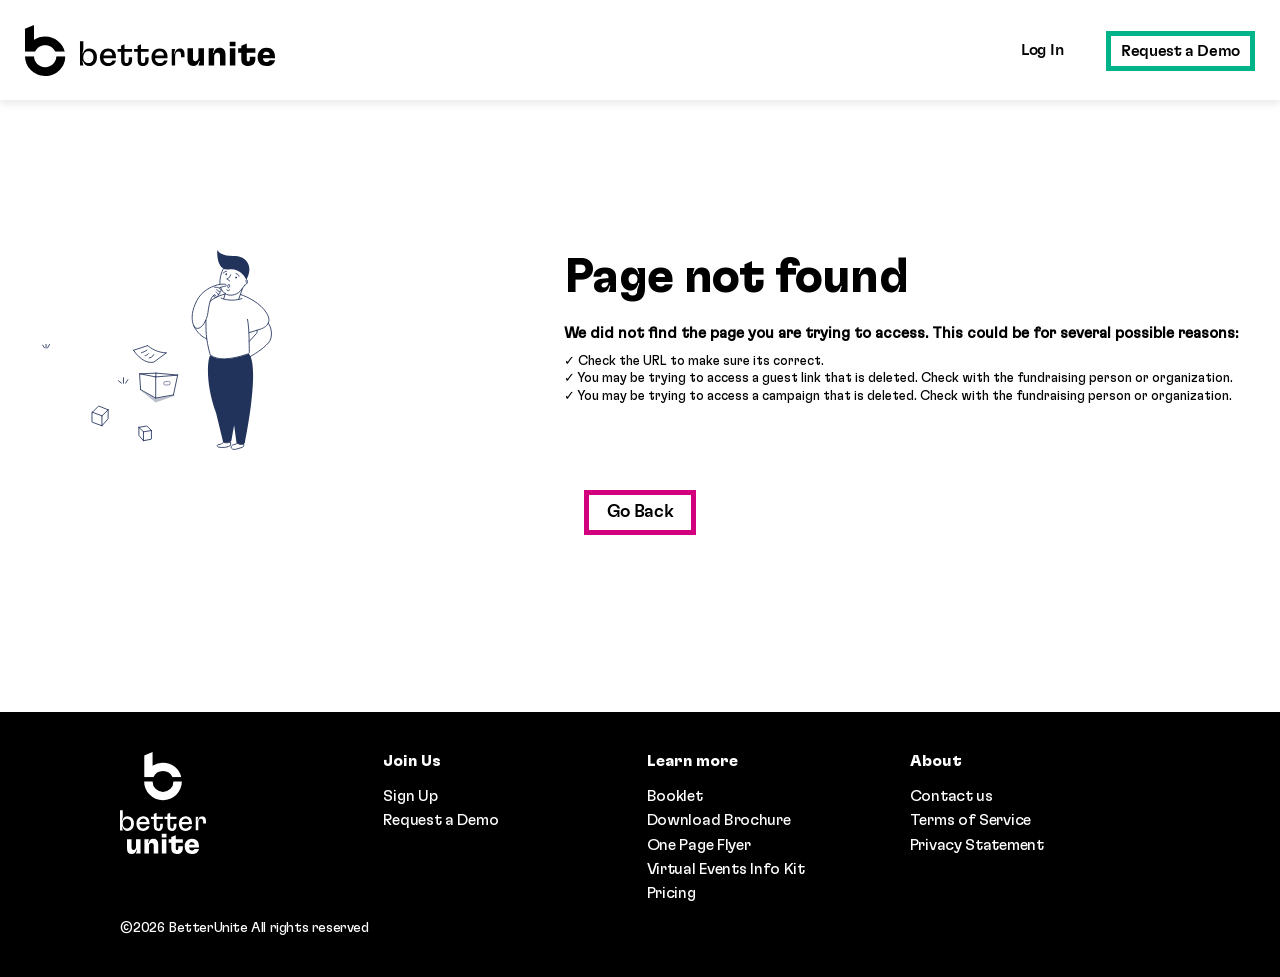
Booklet (675, 796)
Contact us (951, 796)
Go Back (640, 512)
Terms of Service (970, 820)
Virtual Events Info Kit (726, 869)
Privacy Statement (977, 845)
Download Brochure (719, 820)
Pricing (671, 893)
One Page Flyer (699, 845)
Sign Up (410, 796)
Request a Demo (1180, 51)
